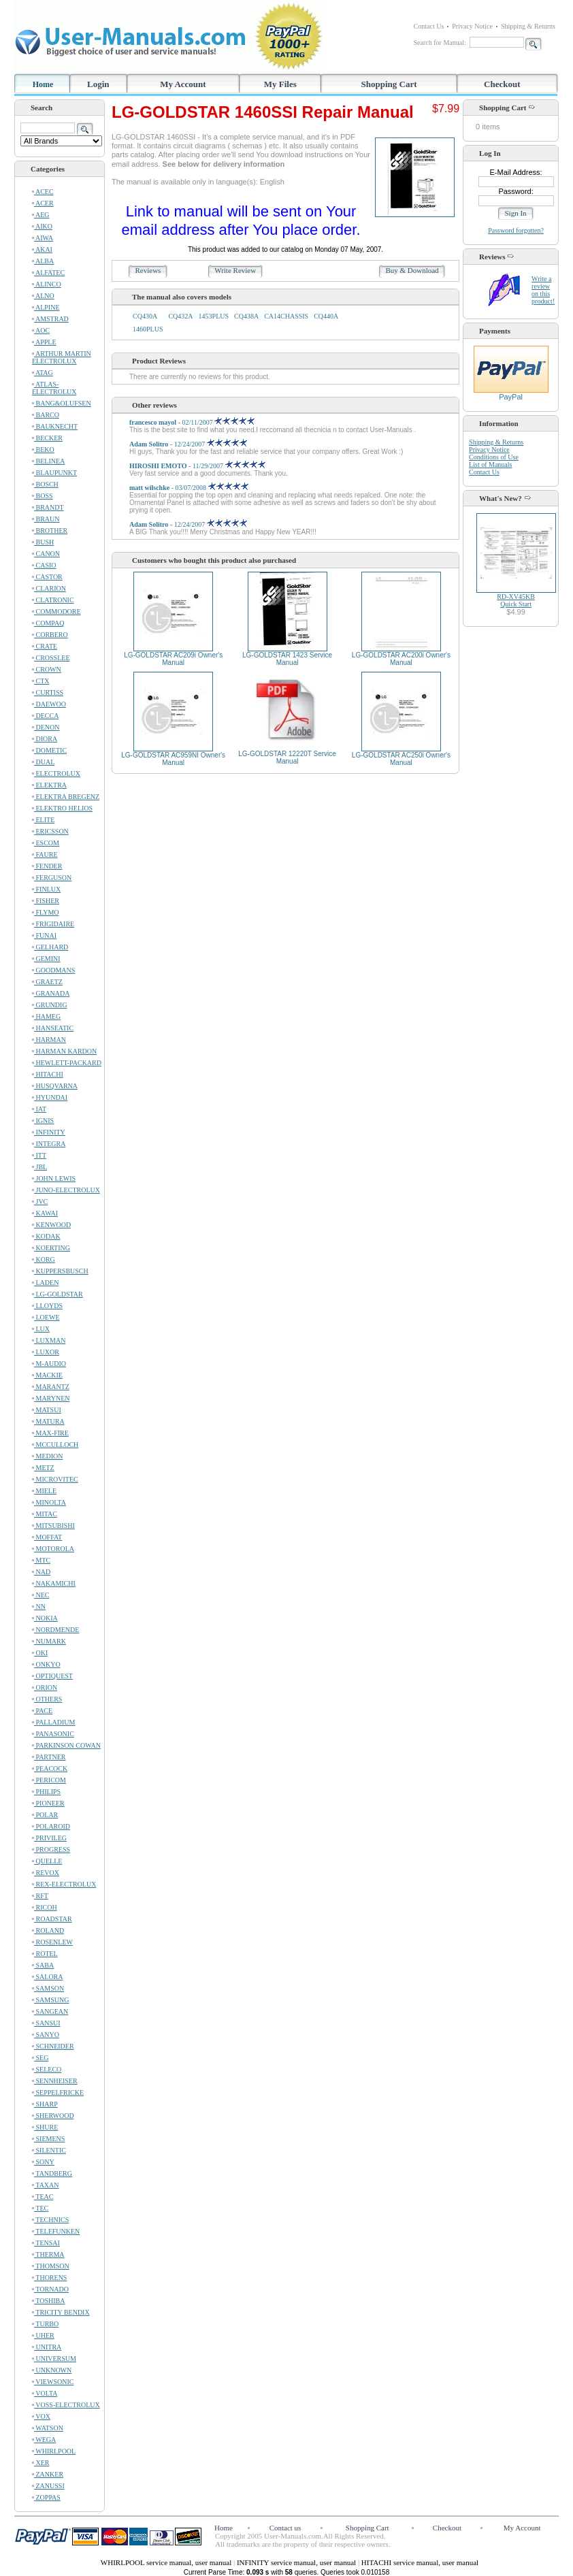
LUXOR (45, 1352)
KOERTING (51, 1248)
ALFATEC (48, 272)
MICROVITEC (55, 1479)
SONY (43, 2162)
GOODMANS (53, 970)
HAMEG (46, 1016)
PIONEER (48, 1803)
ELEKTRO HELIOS (62, 808)
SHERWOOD (53, 2115)
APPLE (44, 342)
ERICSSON (50, 831)
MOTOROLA (53, 1548)
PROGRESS (51, 1849)
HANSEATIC (52, 1028)
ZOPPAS (46, 2497)
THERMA (48, 2254)
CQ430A (145, 316)
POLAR (45, 1815)
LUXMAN (48, 1340)
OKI (40, 1653)
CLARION (49, 588)
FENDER (47, 866)
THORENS (49, 2277)
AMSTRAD (50, 319)
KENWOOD (51, 1224)
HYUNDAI (49, 1097)
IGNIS (43, 1120)
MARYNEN (51, 1398)
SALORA (47, 1976)
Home (43, 84)
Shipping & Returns (528, 26)
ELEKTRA (49, 785)
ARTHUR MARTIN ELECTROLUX (61, 357)
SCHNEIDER (53, 2046)
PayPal (511, 393)
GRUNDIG (49, 1005)
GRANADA (51, 993)
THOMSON (50, 2266)
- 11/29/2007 (197, 466)
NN (39, 1606)
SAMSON (48, 1988)
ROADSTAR (52, 1919)
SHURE (45, 2127)
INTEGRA (48, 1143)
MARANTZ (50, 1386)
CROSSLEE (51, 658)
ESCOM (45, 843)
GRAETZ (47, 981)
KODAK (46, 1236)
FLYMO (45, 912)
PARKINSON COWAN (66, 1745)
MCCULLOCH (55, 1444)
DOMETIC (49, 750)
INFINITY (48, 1132)
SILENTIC (49, 2150)
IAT (39, 1109)
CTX (41, 681)
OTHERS (47, 1699)
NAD (41, 1572)
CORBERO (50, 634)
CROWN (46, 669)
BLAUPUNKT (54, 472)
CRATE (44, 646)
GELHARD (50, 947)
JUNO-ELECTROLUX (66, 1190)
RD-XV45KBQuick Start (516, 600)
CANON (46, 553)
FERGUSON (51, 877)
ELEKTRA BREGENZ (65, 796)
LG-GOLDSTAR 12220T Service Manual (287, 757)
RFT (40, 1896)
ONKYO (46, 1664)
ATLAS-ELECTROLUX (54, 387)
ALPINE (46, 307)
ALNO (43, 295)
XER (41, 2462)
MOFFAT (47, 1537)
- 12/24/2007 (188, 444)
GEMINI (46, 958)
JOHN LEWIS (54, 1178)
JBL (39, 1167)
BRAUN (46, 519)
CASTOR (47, 577)
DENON (46, 727)
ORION (44, 1687)
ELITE (43, 820)
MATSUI (46, 1410)
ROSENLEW (52, 1942)
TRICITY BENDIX (61, 2312)
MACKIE (47, 1375)
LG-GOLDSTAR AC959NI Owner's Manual (173, 758)
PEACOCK (49, 1768)
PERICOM (49, 1780)
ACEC (43, 191)
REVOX (45, 1872)
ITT (39, 1155)
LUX (41, 1329)
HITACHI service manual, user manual (419, 2562)
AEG (41, 214)
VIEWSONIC (52, 2381)
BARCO (45, 415)
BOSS (42, 496)
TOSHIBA (48, 2300)
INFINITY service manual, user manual (297, 2562)
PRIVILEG (49, 1838)
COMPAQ (48, 623)
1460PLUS (148, 329)
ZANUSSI (48, 2486)
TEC (40, 2208)
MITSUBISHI (53, 1525)
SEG (40, 2057)
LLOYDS (47, 1305)
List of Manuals (490, 464)
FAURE (45, 854)
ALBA (43, 261)
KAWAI (45, 1213)
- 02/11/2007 (192, 422)
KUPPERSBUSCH (60, 1271)
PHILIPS (46, 1791)
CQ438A (246, 316)
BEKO (43, 449)
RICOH (44, 1907)
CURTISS (47, 692)
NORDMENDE (55, 1629)
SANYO (45, 2034)
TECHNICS (50, 2219)
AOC (41, 330)
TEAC (42, 2196)
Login (98, 84)
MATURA (48, 1421)
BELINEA (48, 461)
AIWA (42, 238)
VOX (41, 2416)
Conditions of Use (494, 457)
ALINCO (46, 284)
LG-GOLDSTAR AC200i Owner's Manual (401, 658)
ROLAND (48, 1930)
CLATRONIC (53, 600)
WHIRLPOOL (54, 2451)
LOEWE (46, 1317)
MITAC (44, 1514)
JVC (40, 1201)
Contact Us (429, 26)
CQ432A (180, 316)
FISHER (45, 900)
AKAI (42, 249)
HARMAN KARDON (64, 1051)
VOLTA (44, 2393)
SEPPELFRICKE (58, 2092)
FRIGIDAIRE (53, 924)
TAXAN (45, 2185)
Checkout (502, 84)
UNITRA (46, 2347)
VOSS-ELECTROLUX (66, 2405)
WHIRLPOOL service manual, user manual (167, 2562)
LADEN (45, 1282)
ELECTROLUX (56, 773)
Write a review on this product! (543, 290)
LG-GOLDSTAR (57, 1294)
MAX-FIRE (50, 1433)
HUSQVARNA (55, 1086)
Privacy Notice (472, 26)
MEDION (47, 1456)
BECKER (47, 438)
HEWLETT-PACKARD (66, 1062)
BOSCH (45, 484)
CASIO (44, 565)
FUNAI (44, 935)
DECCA (45, 715)
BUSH (43, 542)
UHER (43, 2335)
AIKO (42, 226)
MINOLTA (49, 1502)
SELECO (46, 2069)
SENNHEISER (55, 2081)
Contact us (285, 2528)
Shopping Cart (389, 84)
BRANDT (48, 507)
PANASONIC (53, 1734)
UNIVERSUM (54, 2358)
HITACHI (47, 1074)
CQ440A (326, 316)
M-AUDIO (49, 1363)
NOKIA (45, 1618)
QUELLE (47, 1861)
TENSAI (46, 2243)
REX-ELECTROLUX (64, 1884)
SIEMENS (48, 2138)
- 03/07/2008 (188, 487)
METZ (43, 1467)
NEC (41, 1595)
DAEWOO (49, 704)
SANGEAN (50, 2011)
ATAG (42, 372)
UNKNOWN (51, 2370)
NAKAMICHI (54, 1583)
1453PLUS (214, 316)
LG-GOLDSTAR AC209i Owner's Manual (173, 658)
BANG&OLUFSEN (61, 403)
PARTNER (49, 1757)
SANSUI (46, 2023)
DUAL (43, 762)
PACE (42, 1710)
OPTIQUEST (52, 1676)
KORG (43, 1259)
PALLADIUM (53, 1722)
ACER (43, 203)
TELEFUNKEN (56, 2231)
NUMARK (49, 1641)
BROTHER (49, 530)
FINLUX (46, 889)
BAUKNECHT (55, 426)
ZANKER (47, 2474)
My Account (183, 84)
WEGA (44, 2439)
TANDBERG (52, 2173)
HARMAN (49, 1039)
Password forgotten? (516, 230)
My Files (280, 84)
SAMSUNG (50, 2000)
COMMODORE (56, 611)
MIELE (44, 1491)
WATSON (47, 2428)
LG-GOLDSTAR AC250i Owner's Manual (401, 758)
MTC (41, 1560)
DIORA (44, 739)
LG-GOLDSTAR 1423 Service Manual (287, 658)
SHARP (45, 2104)
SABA (43, 1965)
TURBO (45, 2324)
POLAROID (51, 1826)
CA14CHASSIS (286, 316)
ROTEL (45, 1953)
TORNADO (50, 2289)
